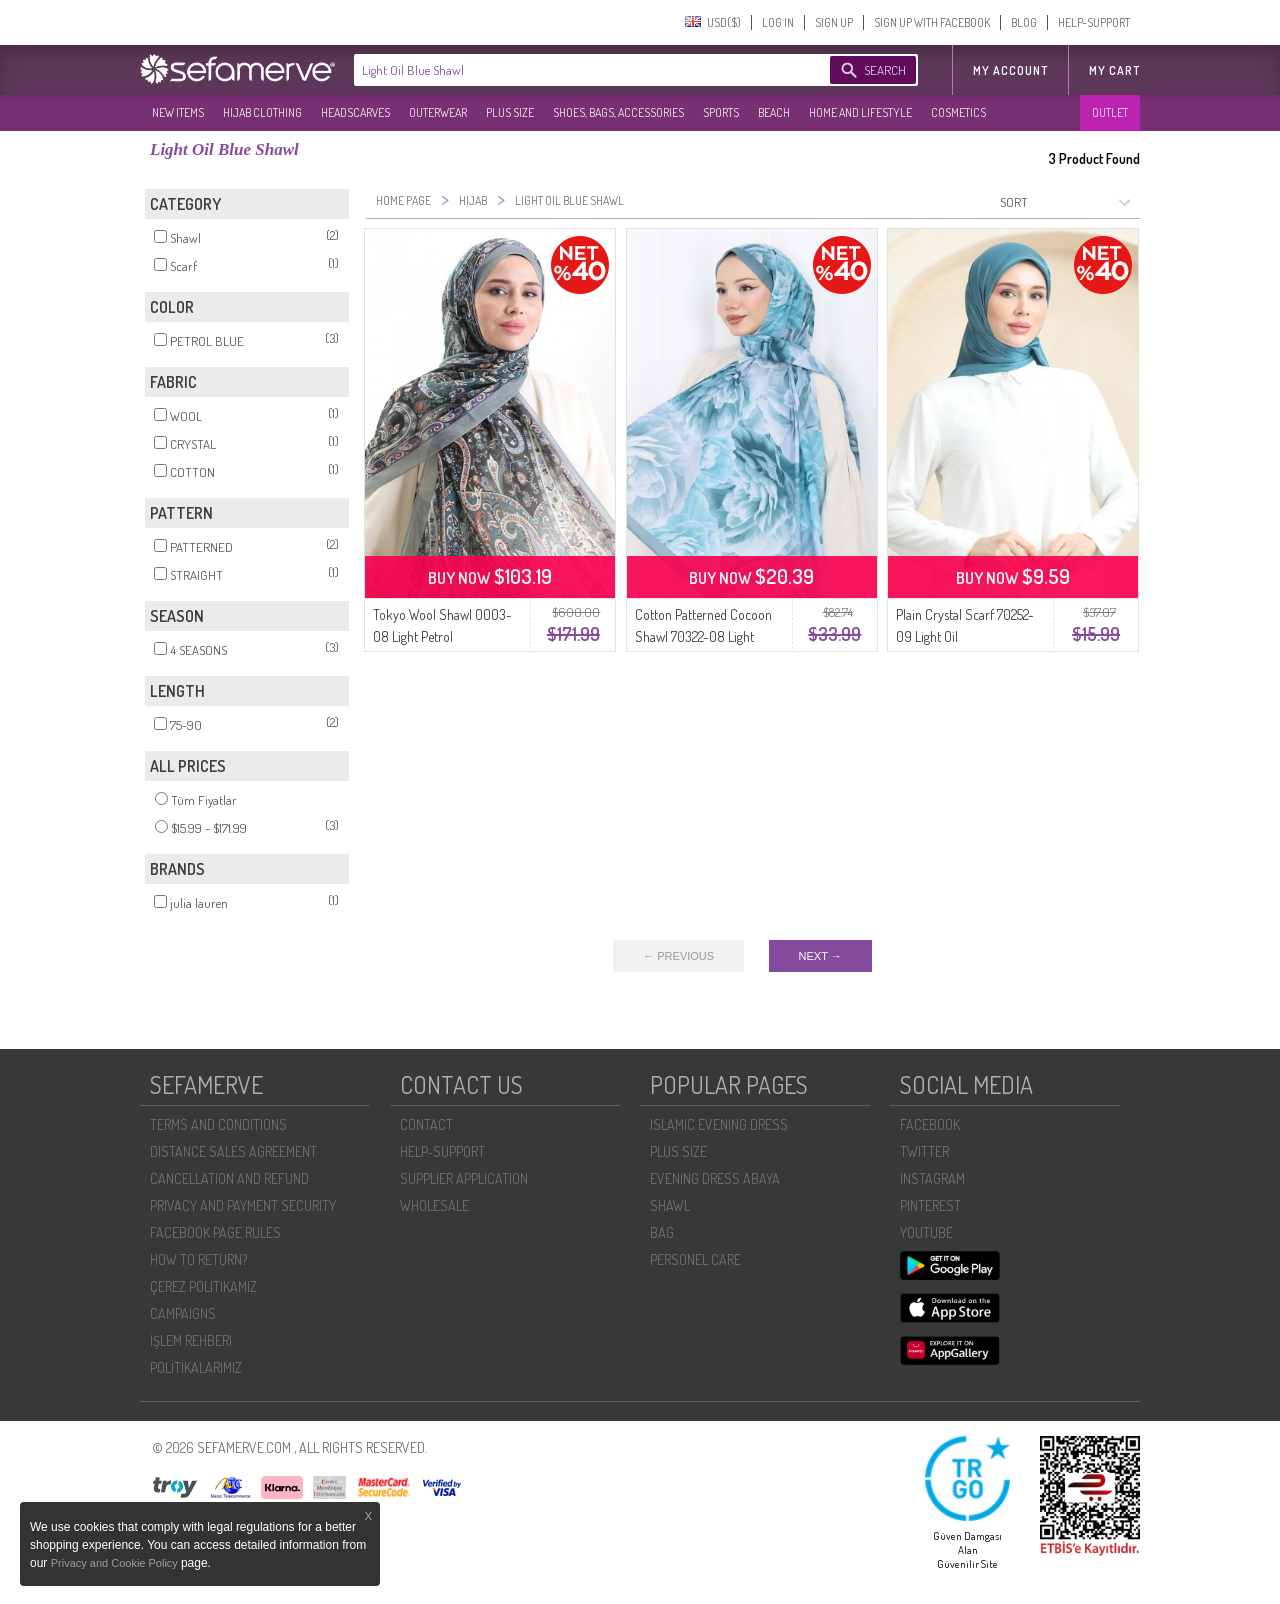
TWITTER (924, 1151)
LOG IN (778, 22)
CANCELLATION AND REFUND (229, 1178)
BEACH (774, 112)
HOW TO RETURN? (198, 1259)
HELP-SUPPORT (1094, 22)
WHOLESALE (434, 1205)
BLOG (1024, 22)
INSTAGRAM (932, 1178)
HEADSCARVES (355, 112)
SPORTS (721, 112)
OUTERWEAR (438, 112)
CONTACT (426, 1124)
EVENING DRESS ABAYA (715, 1178)
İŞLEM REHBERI (191, 1340)
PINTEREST (930, 1205)
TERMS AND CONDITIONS (218, 1124)
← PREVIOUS (678, 956)
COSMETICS (958, 112)
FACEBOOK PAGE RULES (215, 1232)
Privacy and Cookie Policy (116, 1563)
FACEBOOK (930, 1124)
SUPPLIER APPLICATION (464, 1178)
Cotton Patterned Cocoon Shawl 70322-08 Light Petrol (703, 636)
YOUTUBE (926, 1232)
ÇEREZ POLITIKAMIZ (203, 1286)
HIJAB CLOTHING (262, 112)
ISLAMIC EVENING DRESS (719, 1124)
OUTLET (1110, 112)
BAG (662, 1232)
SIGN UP (834, 22)
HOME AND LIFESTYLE (860, 112)
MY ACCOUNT (1010, 70)
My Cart (1114, 70)
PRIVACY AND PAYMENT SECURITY (243, 1205)
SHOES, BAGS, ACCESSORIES (618, 112)
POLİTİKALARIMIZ (196, 1367)
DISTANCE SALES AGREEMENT (233, 1151)
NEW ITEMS (178, 112)
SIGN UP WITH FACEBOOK (932, 22)
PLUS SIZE (510, 112)
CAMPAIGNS (183, 1313)
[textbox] (572, 70)
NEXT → (820, 956)
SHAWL (670, 1205)
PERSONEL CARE (695, 1259)
